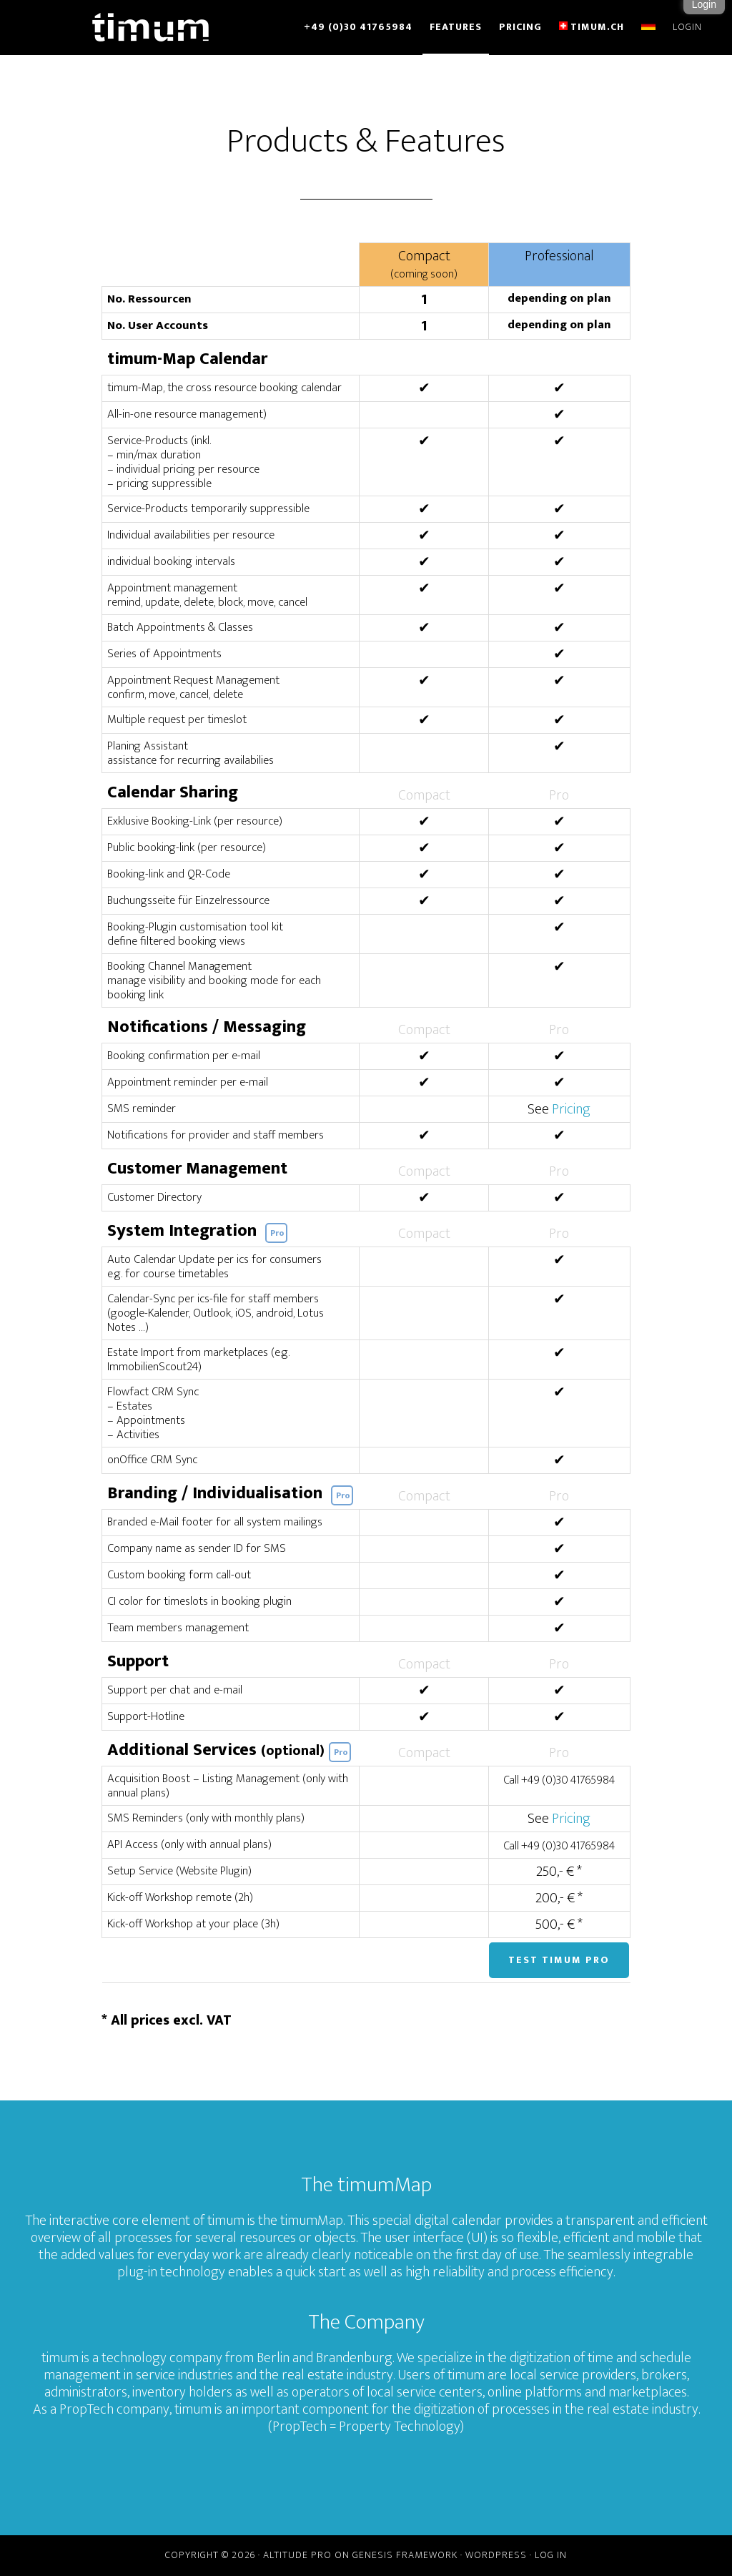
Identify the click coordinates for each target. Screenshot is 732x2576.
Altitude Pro (297, 2555)
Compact (424, 264)
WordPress (496, 2555)
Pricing (571, 1109)
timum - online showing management (151, 27)
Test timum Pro (559, 1960)
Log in (551, 2555)
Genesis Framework (405, 2555)
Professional (559, 256)
